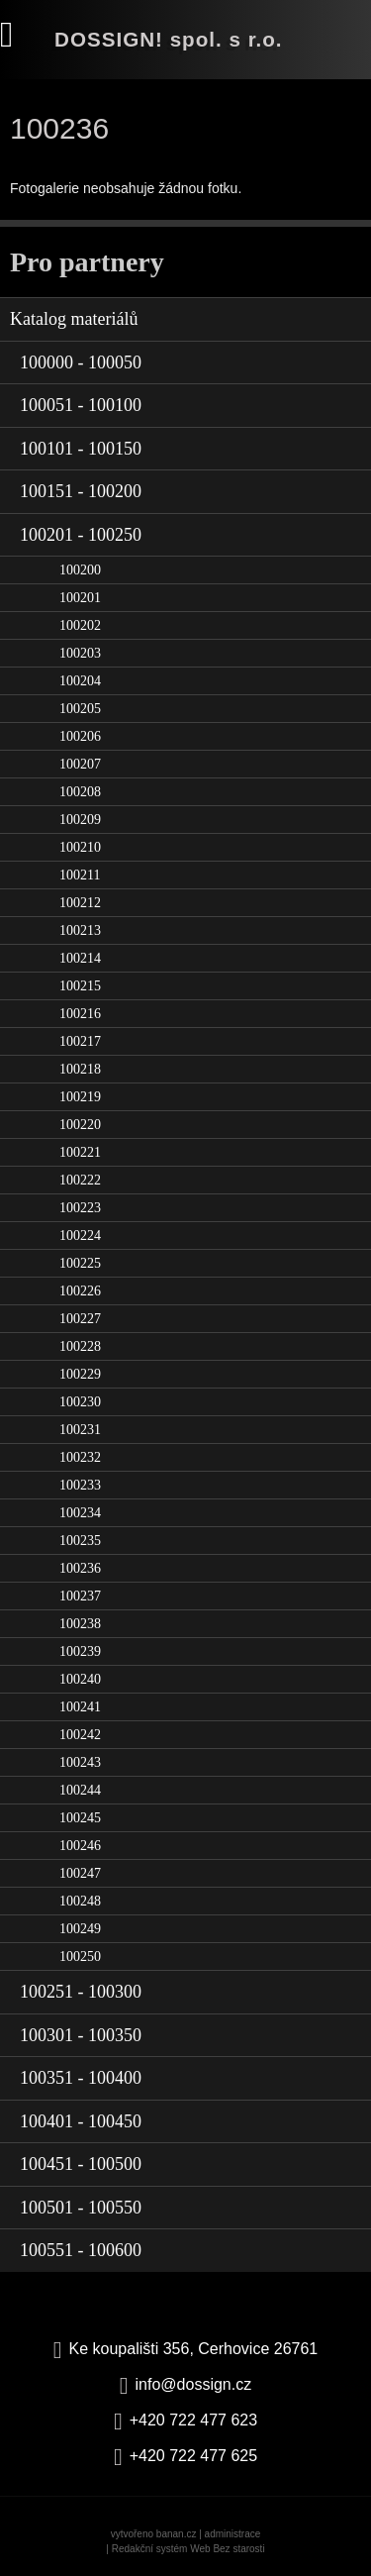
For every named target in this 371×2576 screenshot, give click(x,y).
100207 (80, 764)
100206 (80, 736)
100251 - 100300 (80, 1992)
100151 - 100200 (80, 491)
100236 (80, 1568)
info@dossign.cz (194, 2384)
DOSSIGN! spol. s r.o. (168, 39)
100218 (80, 1069)
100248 (80, 1901)
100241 (80, 1707)
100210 (80, 847)
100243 (80, 1762)
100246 (80, 1845)
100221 (80, 1152)
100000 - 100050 (80, 362)
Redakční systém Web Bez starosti (188, 2548)
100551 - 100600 (80, 2250)
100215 (80, 986)
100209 (80, 819)
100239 (80, 1651)
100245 (80, 1817)
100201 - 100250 (80, 535)
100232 (80, 1457)
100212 (80, 902)
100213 (80, 930)
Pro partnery (87, 262)
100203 (80, 653)
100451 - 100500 (80, 2164)
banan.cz (176, 2533)
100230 (80, 1401)
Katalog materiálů (74, 319)
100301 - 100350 (80, 2035)
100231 (80, 1429)
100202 (80, 625)
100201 (80, 597)
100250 (80, 1956)
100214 (80, 958)
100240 (80, 1679)
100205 (80, 708)
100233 (80, 1485)
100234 (80, 1512)
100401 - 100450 (80, 2121)
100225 (80, 1263)
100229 (80, 1374)
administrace (233, 2533)
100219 (80, 1096)
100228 (80, 1346)
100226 (80, 1291)
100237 (80, 1596)
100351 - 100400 (80, 2078)
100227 (80, 1318)
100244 (80, 1790)
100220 (80, 1124)
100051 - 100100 (80, 405)
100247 (80, 1873)
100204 (80, 680)
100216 (80, 1013)
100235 (80, 1540)
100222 (80, 1180)
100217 (80, 1041)
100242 (80, 1734)
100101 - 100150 (80, 449)
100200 (80, 570)
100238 (80, 1623)
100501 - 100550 (80, 2207)
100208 (80, 791)
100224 (80, 1235)
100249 (80, 1928)
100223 (80, 1207)
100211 (79, 875)
